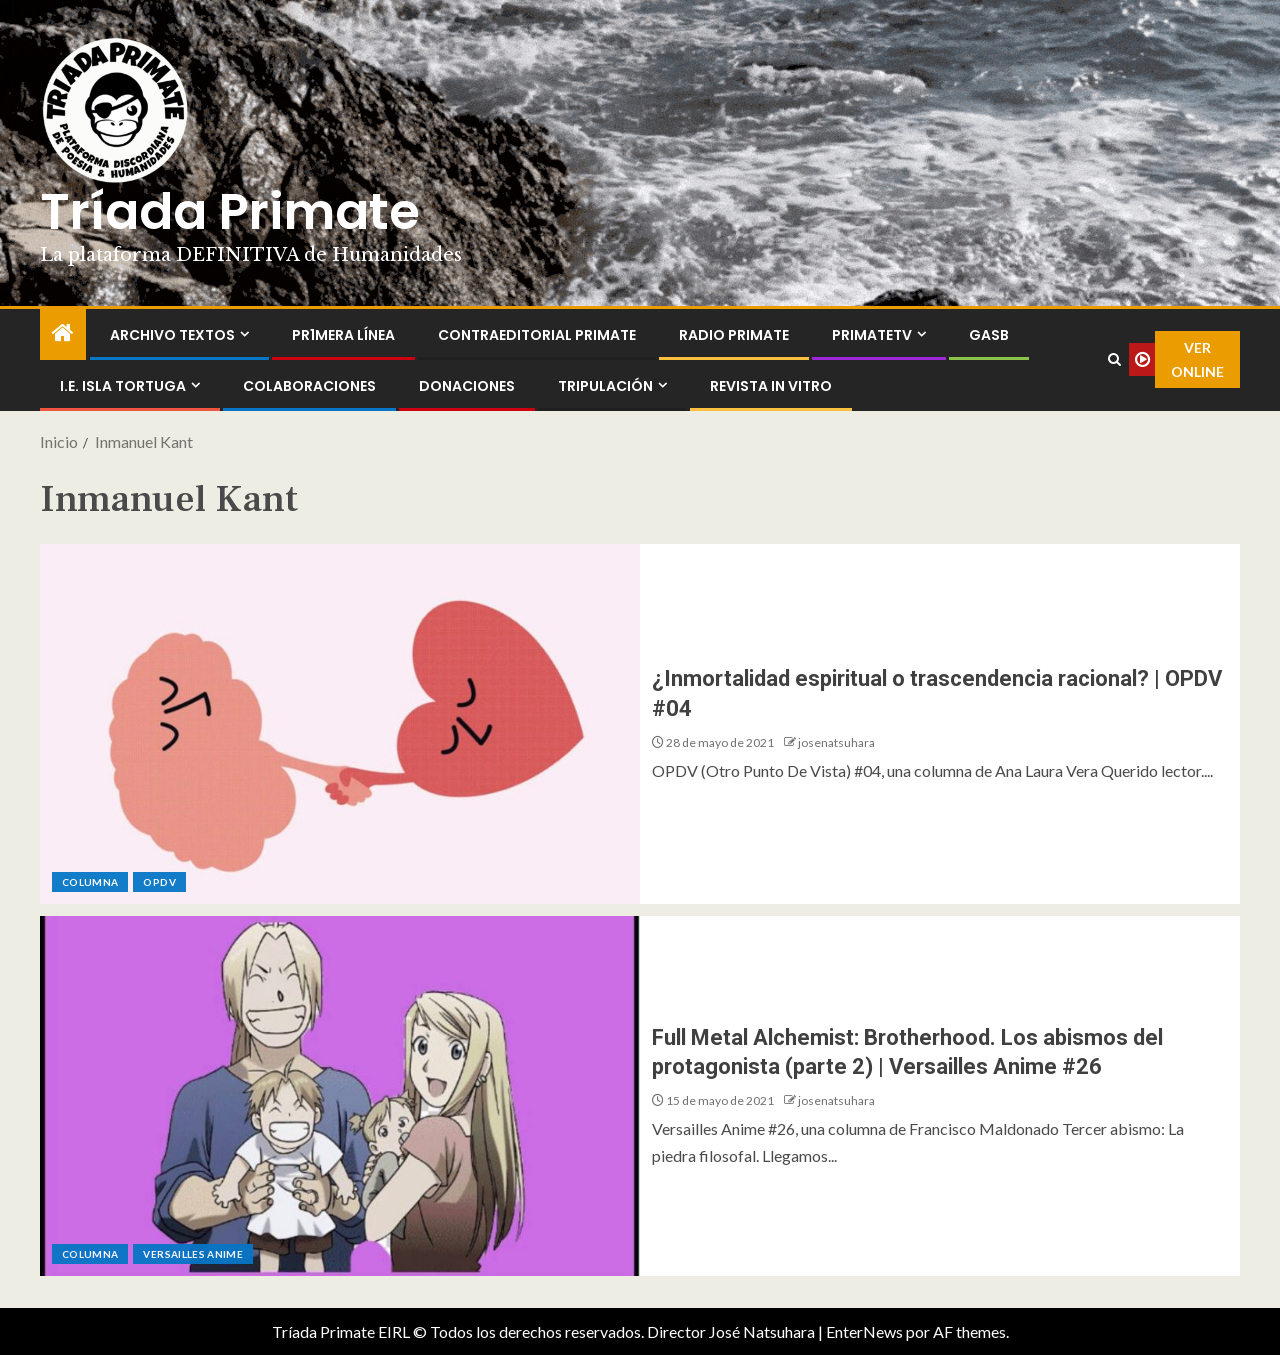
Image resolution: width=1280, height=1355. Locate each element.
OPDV (159, 882)
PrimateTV (872, 335)
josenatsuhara (836, 742)
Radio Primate (734, 335)
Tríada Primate (230, 212)
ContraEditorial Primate (537, 335)
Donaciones (467, 386)
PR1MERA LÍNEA (343, 335)
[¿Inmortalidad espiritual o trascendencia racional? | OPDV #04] (340, 724)
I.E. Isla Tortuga (123, 386)
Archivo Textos (172, 335)
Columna (90, 882)
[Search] (1114, 360)
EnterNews (864, 1331)
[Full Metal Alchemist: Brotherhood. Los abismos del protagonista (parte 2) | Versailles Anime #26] (340, 1096)
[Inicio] (63, 333)
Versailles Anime (193, 1254)
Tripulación (605, 386)
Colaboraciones (309, 386)
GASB (989, 335)
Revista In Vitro (771, 386)
